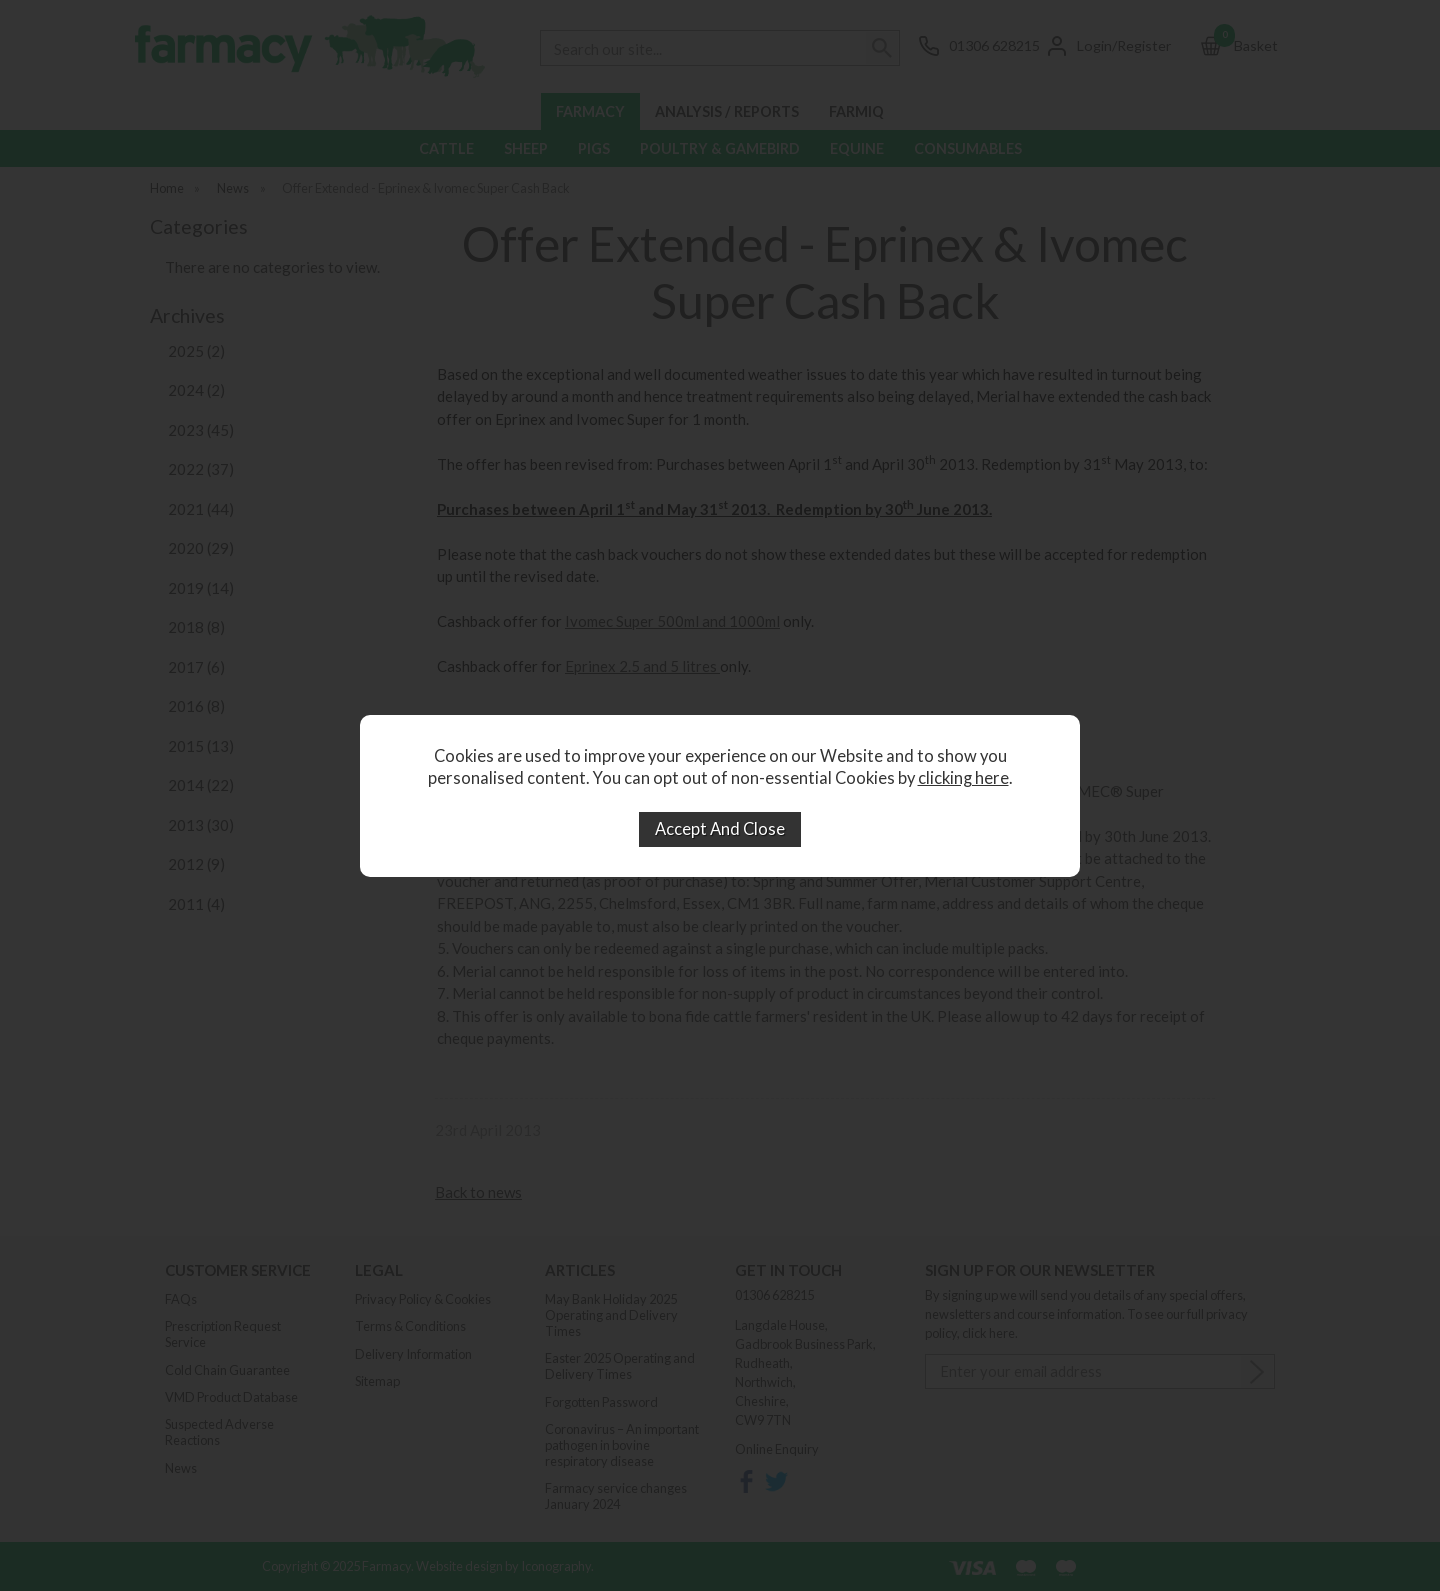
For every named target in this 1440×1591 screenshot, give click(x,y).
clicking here (963, 778)
